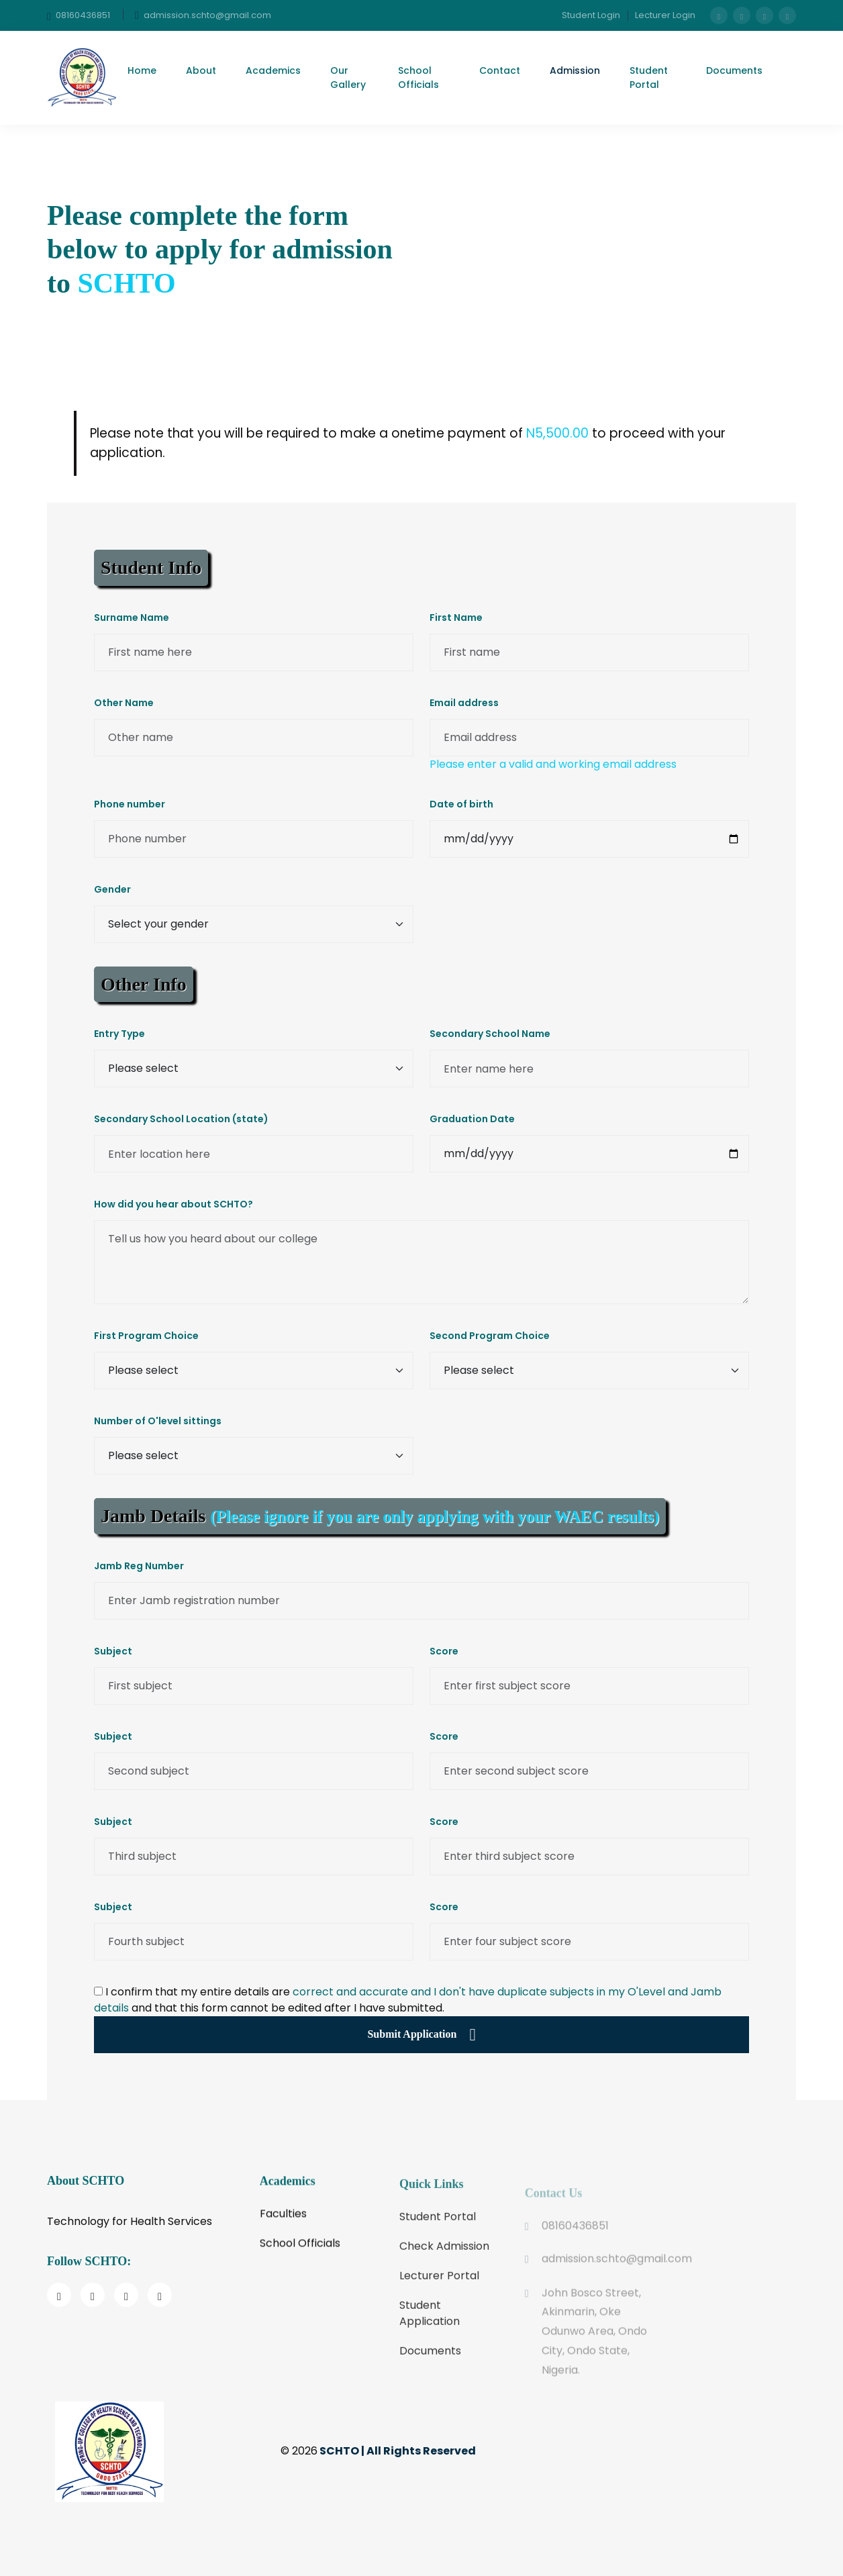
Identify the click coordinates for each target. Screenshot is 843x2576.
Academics (273, 70)
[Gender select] (253, 924)
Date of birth (461, 804)
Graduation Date (472, 1119)
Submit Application (421, 2034)
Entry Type (119, 1033)
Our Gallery (348, 77)
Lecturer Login (665, 15)
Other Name (124, 702)
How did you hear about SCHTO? (173, 1204)
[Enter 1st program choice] (253, 1370)
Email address (464, 702)
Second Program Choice (490, 1335)
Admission (575, 70)
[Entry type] (253, 1068)
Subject (113, 1651)
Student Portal (649, 77)
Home (142, 70)
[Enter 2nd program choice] (589, 1370)
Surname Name (131, 617)
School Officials (418, 77)
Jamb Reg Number (139, 1566)
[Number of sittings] (253, 1456)
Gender (112, 889)
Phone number (129, 804)
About (201, 70)
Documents (734, 70)
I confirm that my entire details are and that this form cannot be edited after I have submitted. (408, 2000)
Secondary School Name (490, 1033)
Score (444, 1651)
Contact (499, 70)
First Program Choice (146, 1335)
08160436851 (78, 16)
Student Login (591, 15)
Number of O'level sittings (157, 1421)
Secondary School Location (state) (181, 1119)
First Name (456, 617)
